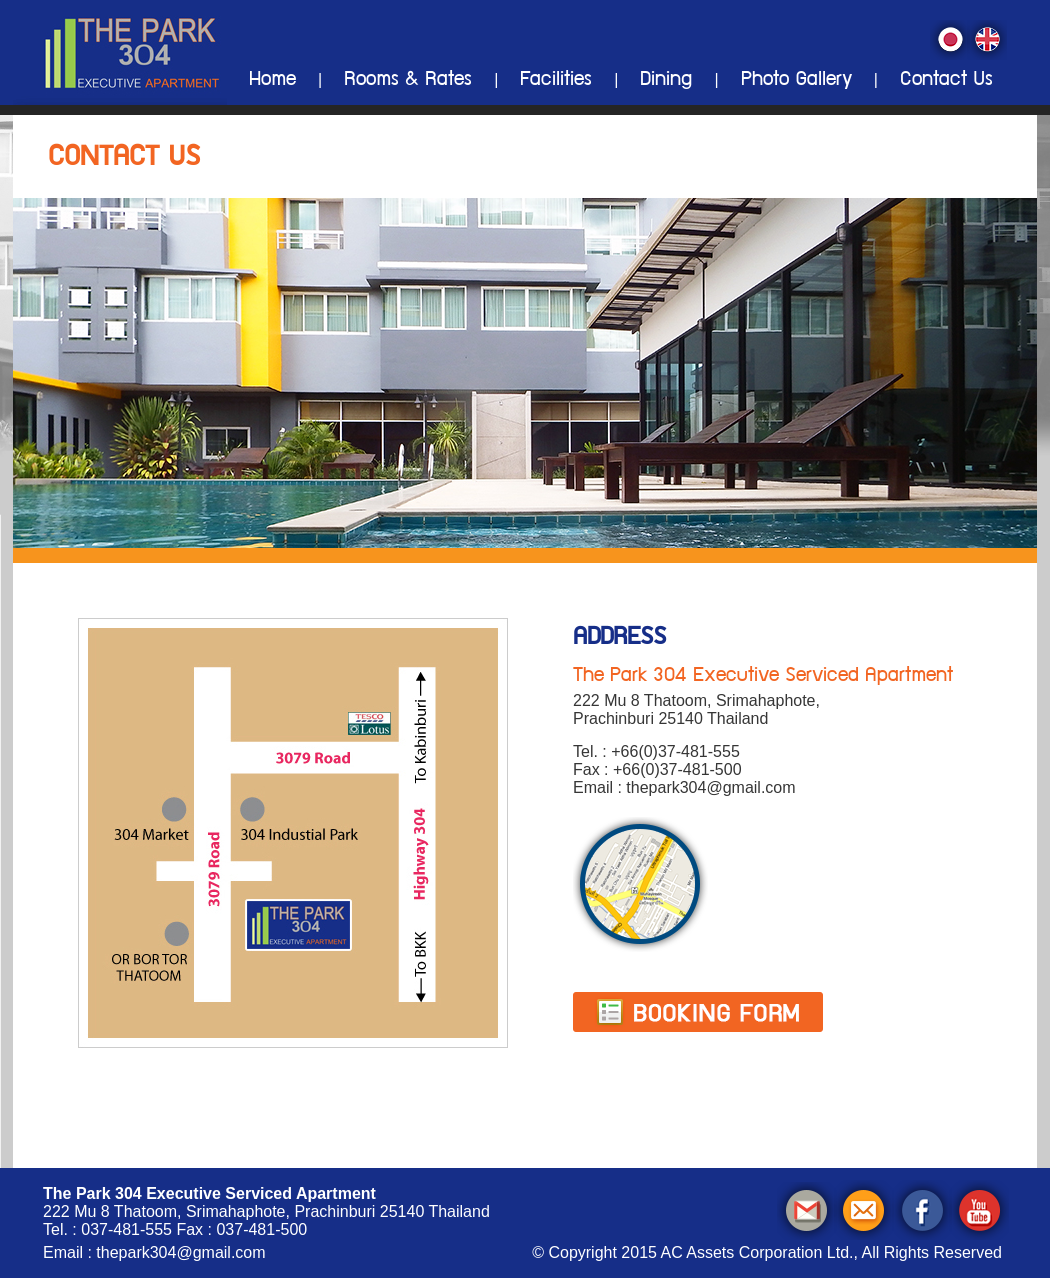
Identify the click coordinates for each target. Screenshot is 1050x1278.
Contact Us (946, 81)
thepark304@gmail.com (180, 1252)
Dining (666, 81)
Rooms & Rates (408, 81)
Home (272, 81)
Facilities (556, 81)
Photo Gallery (796, 81)
